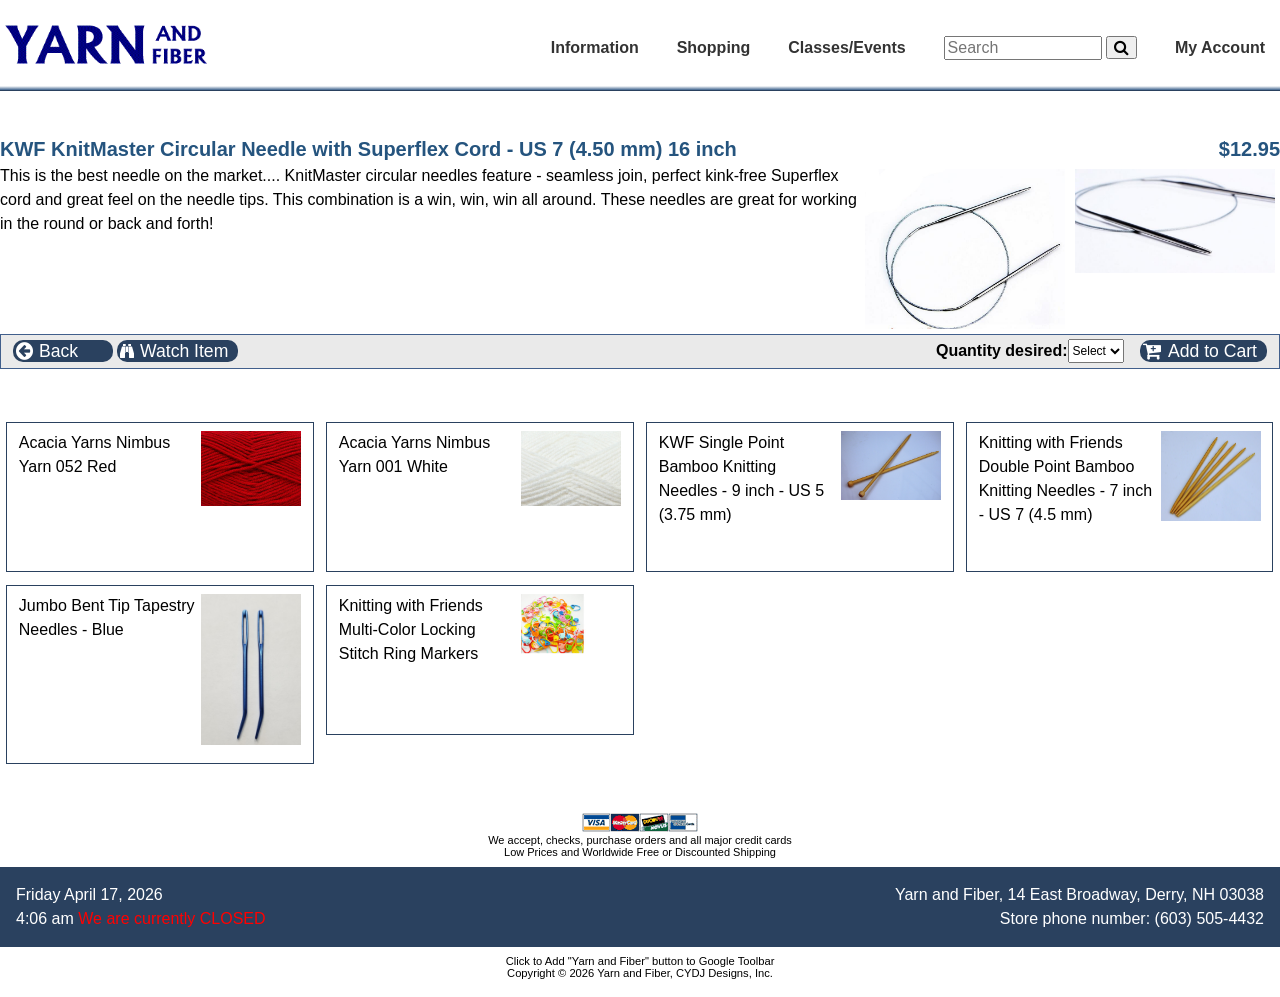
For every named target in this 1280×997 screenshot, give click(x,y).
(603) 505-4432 (1209, 918)
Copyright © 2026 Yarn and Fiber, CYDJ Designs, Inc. (640, 973)
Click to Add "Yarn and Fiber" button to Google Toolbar (640, 961)
